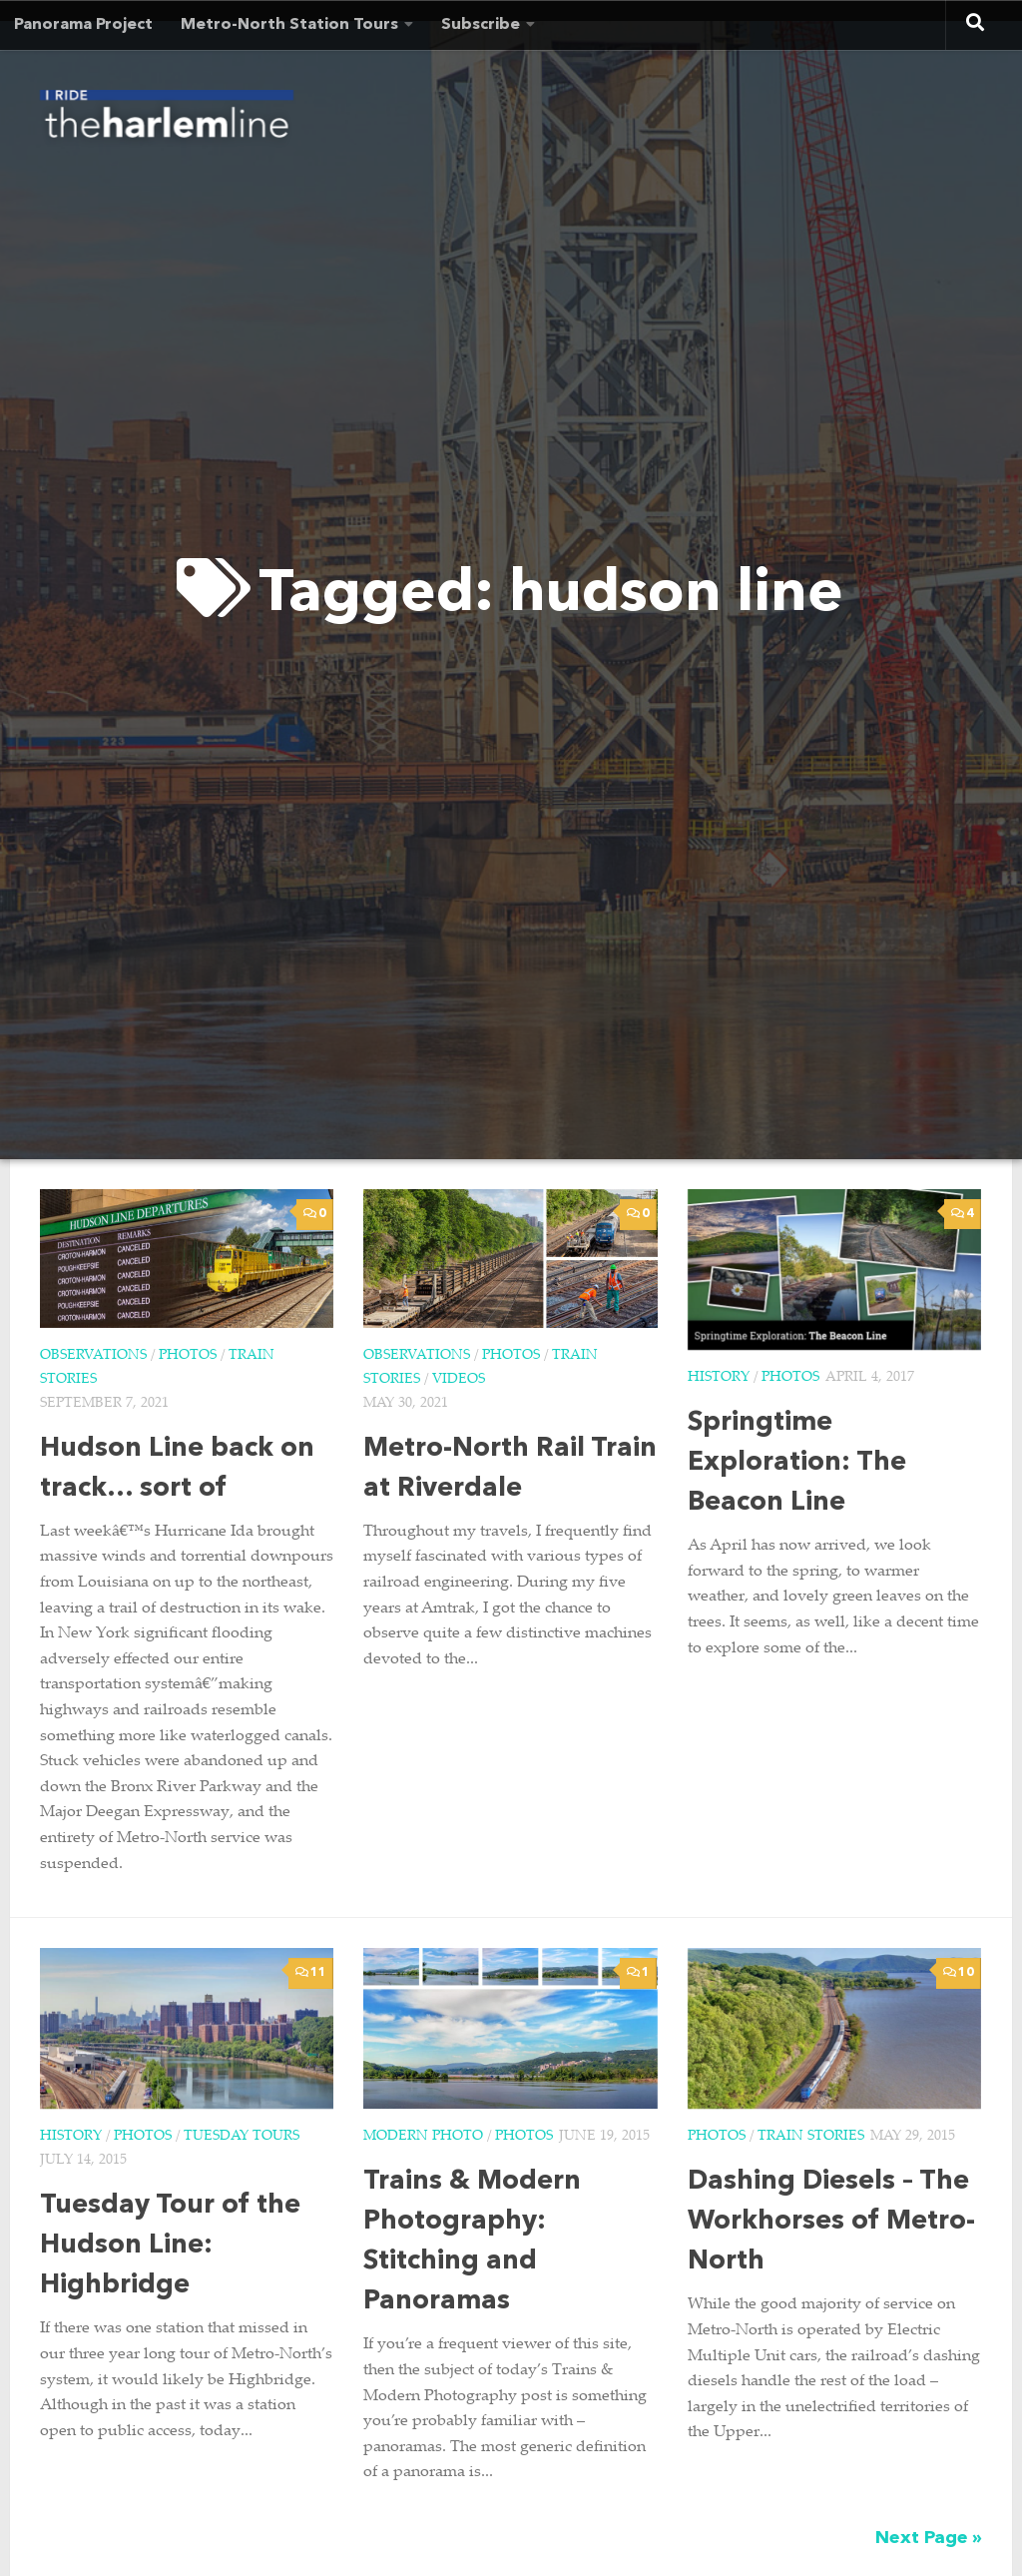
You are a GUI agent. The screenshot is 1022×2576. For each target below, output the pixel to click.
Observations (93, 1356)
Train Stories (811, 2137)
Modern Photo (423, 2137)
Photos (188, 1356)
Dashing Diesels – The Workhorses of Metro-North (831, 2222)
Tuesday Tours (241, 2137)
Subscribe (480, 25)
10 (958, 1972)
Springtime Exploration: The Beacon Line (797, 1463)
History (719, 1378)
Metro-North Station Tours (289, 25)
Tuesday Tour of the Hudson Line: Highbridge (170, 2246)
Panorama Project (83, 25)
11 (310, 1972)
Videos (458, 1380)
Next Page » (928, 2538)
